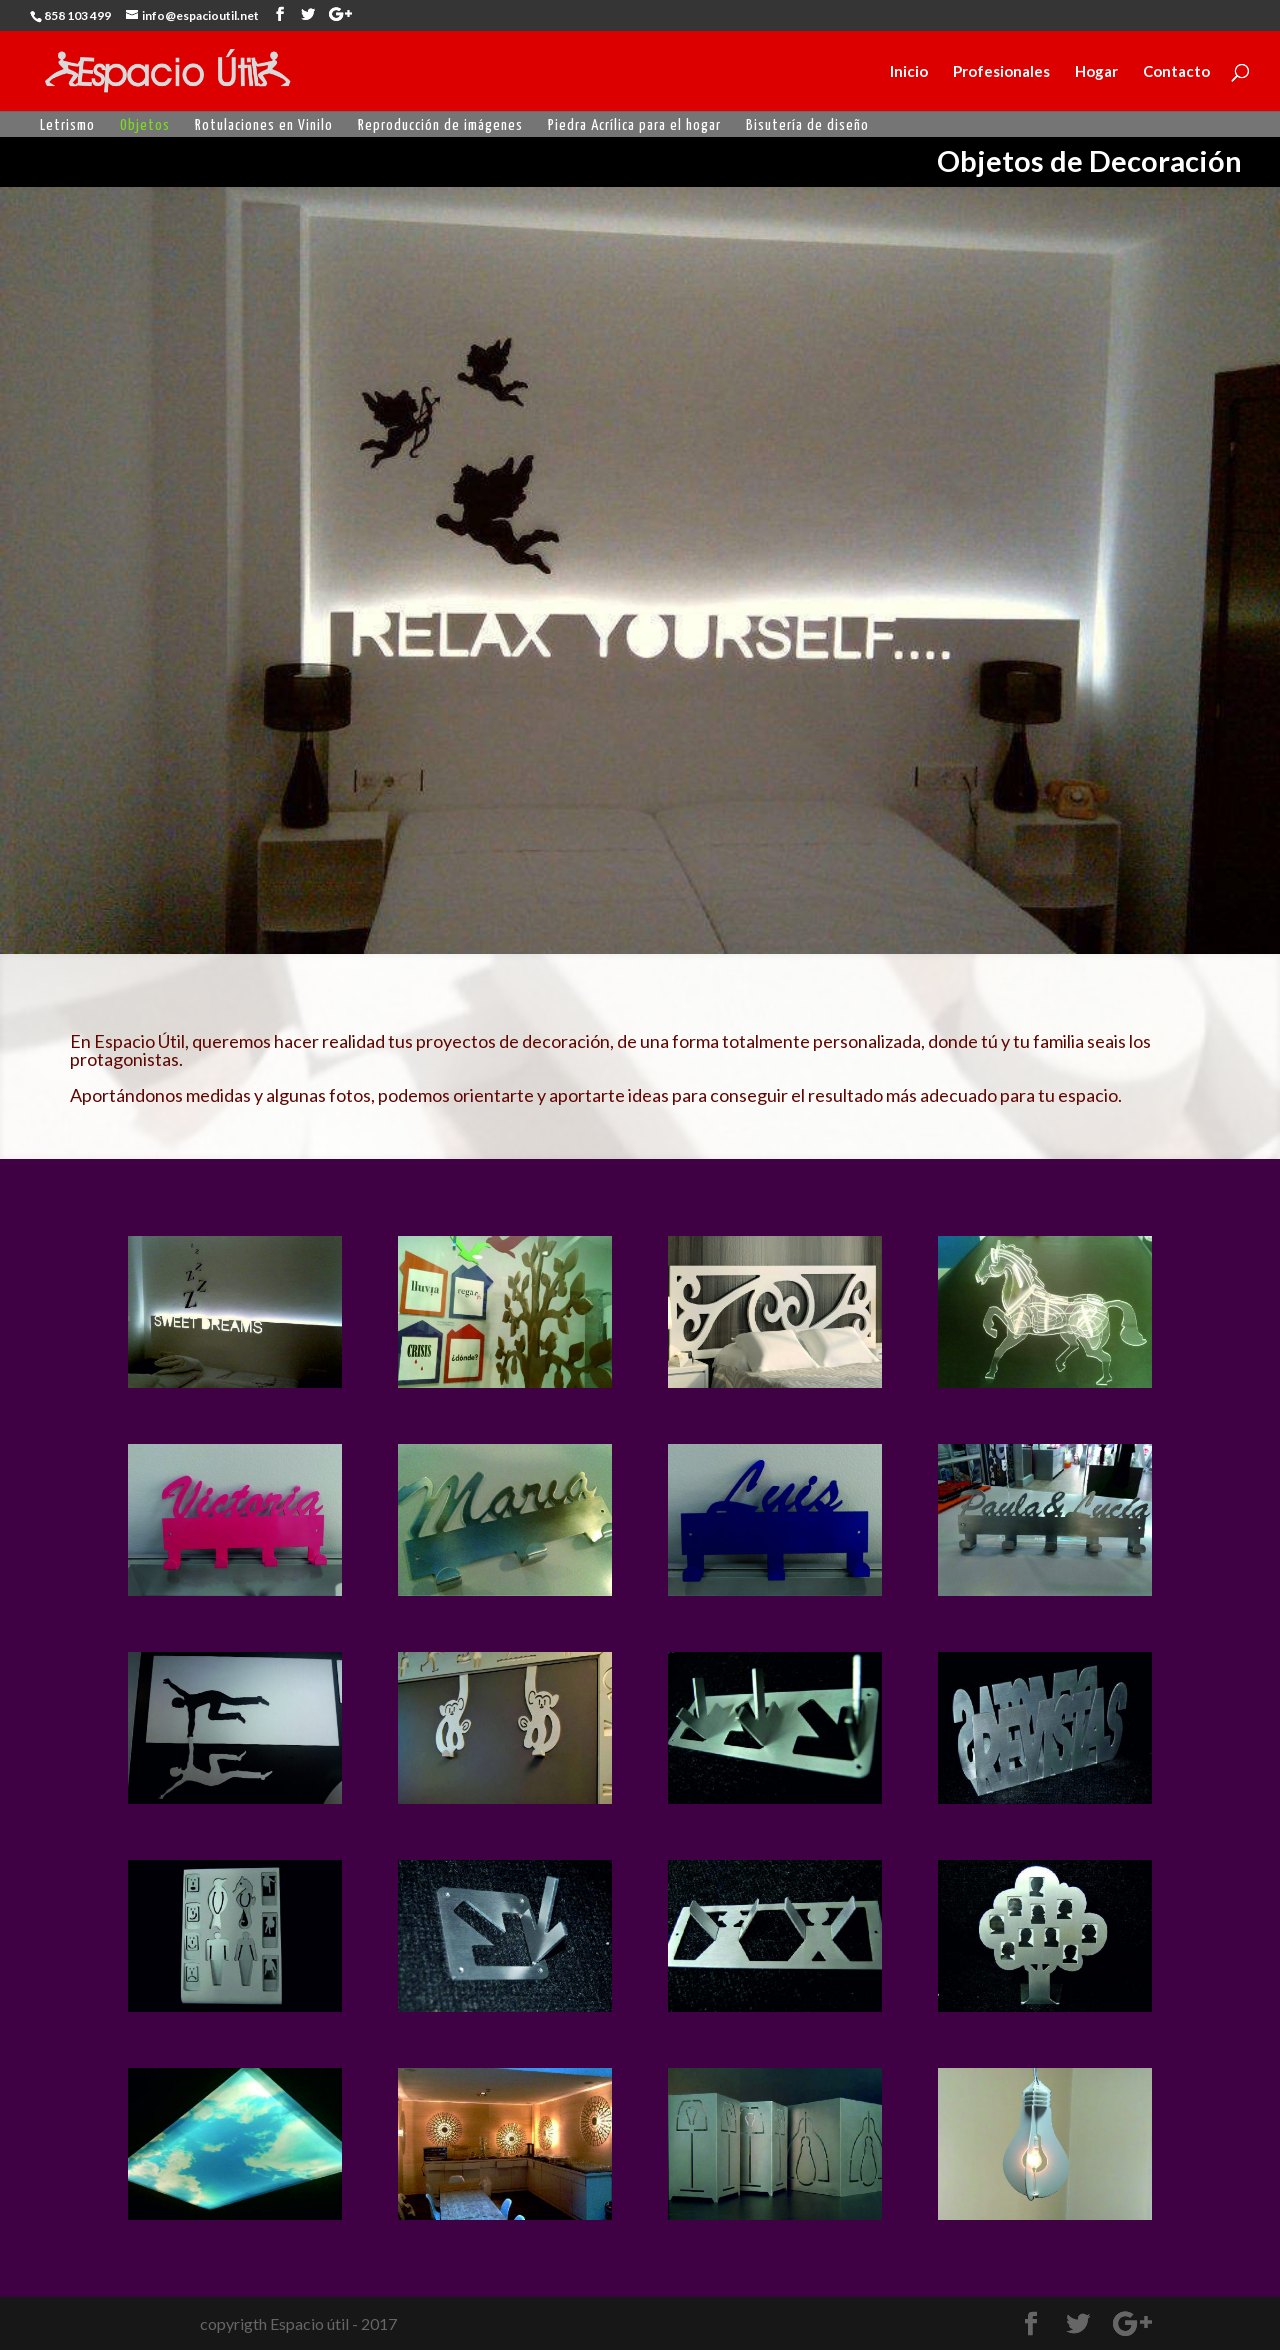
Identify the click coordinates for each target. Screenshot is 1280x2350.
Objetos (145, 126)
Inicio (909, 72)
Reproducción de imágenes (440, 126)
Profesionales (1001, 72)
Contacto (1176, 72)
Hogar (1096, 72)
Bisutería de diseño (807, 126)
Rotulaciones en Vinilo (264, 126)
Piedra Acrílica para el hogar (634, 126)
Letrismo (67, 126)
